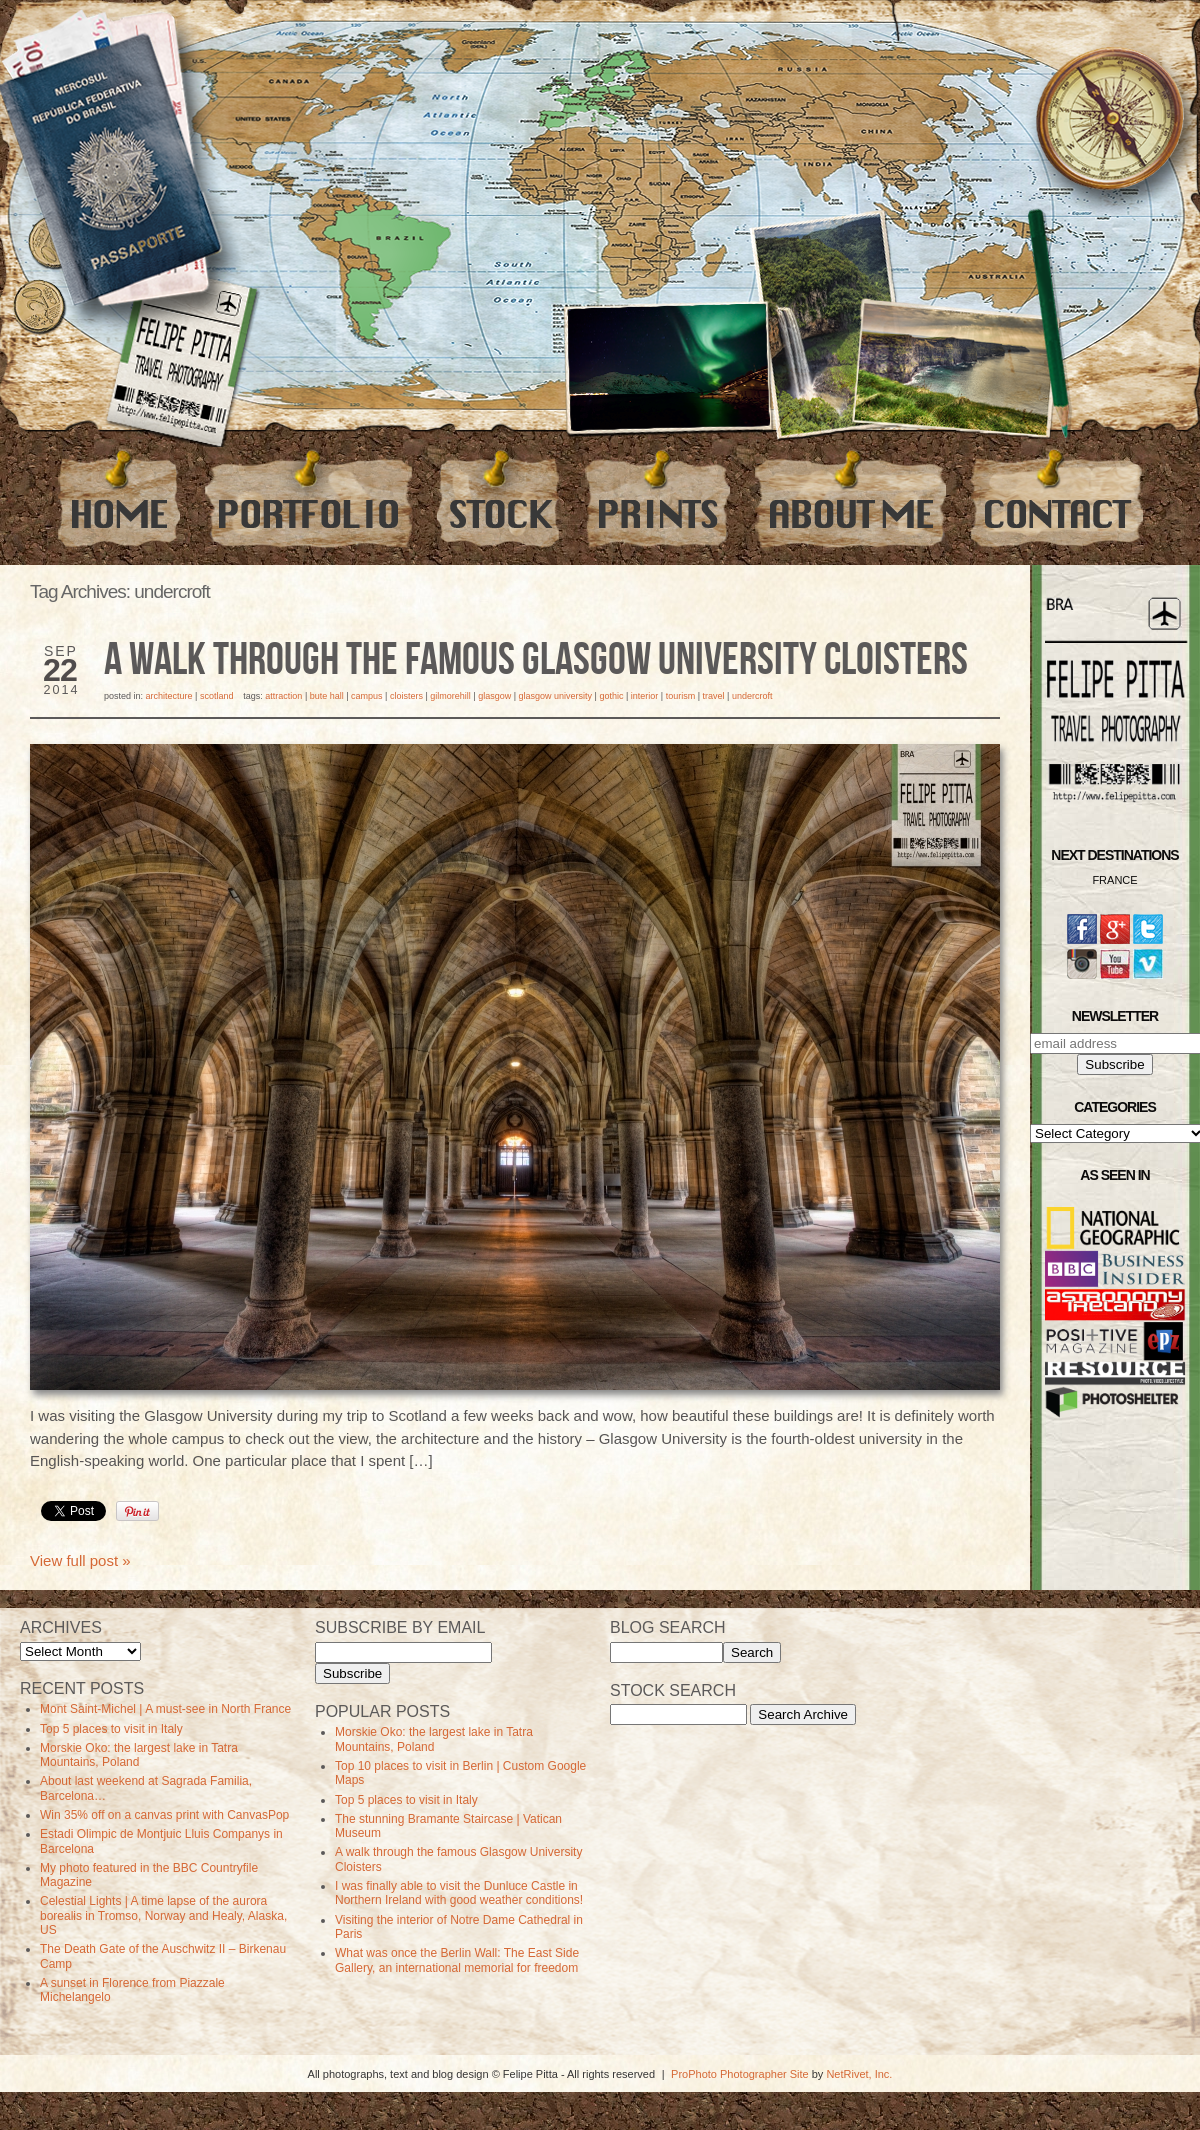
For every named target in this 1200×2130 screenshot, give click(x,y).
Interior (645, 696)
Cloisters (406, 696)
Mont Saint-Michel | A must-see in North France (165, 1709)
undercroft (752, 696)
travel (714, 696)
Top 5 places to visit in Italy (111, 1729)
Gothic (611, 696)
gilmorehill (450, 696)
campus (367, 696)
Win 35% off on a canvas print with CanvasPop (164, 1815)
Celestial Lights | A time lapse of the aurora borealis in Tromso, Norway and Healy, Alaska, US (163, 1915)
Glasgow (494, 696)
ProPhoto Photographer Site (740, 2074)
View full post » (80, 1560)
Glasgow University (556, 696)
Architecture (169, 696)
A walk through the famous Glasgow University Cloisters (536, 661)
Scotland (217, 696)
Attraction (283, 696)
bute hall (327, 696)
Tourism (681, 696)
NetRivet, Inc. (859, 2074)
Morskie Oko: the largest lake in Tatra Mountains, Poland (139, 1755)
